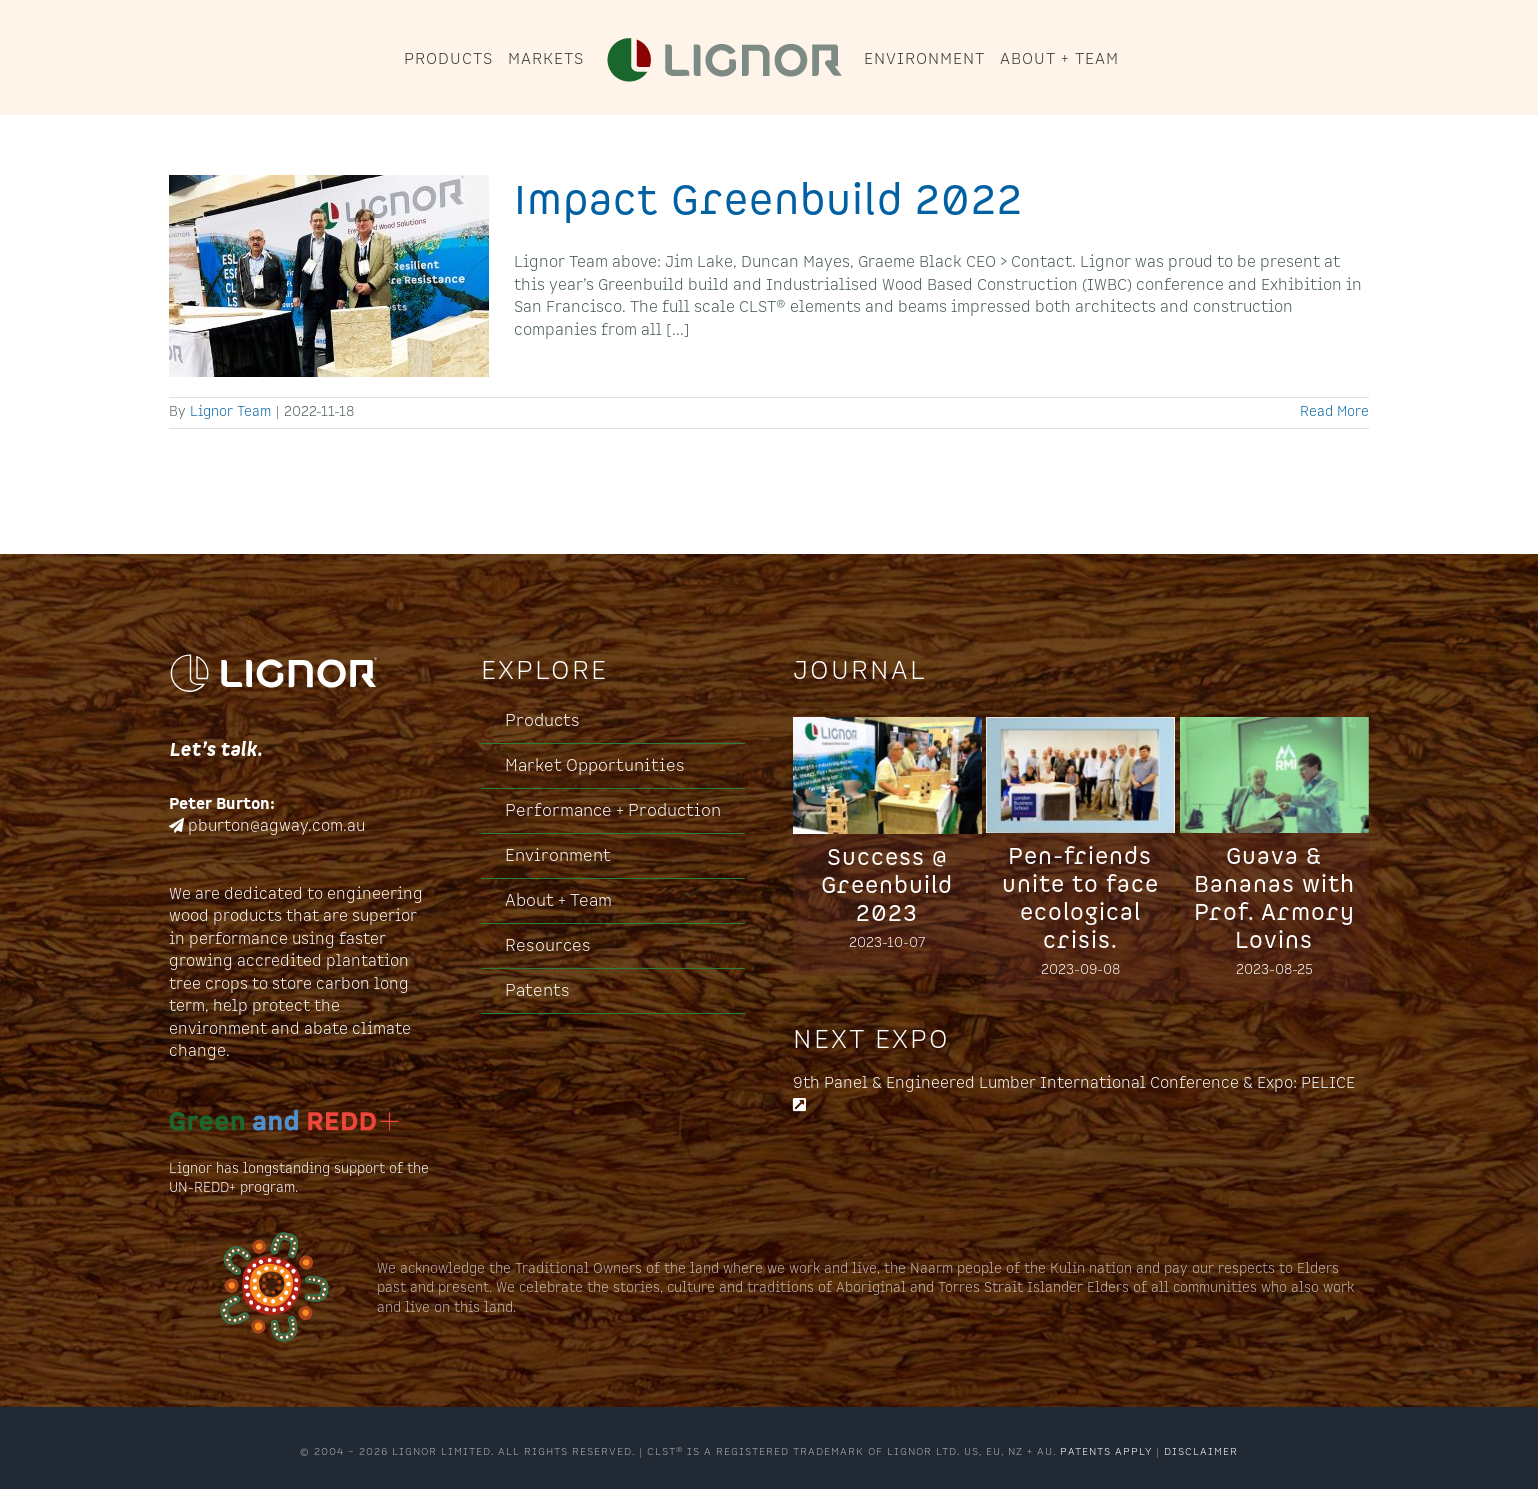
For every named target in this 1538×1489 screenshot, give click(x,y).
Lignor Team (230, 412)
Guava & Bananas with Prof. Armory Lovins (1274, 899)
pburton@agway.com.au (276, 826)
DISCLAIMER (1201, 1452)
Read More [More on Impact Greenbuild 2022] (1334, 412)
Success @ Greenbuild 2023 (887, 886)
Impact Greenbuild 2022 (768, 201)
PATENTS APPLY (1106, 1452)
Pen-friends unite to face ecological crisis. (1080, 899)
